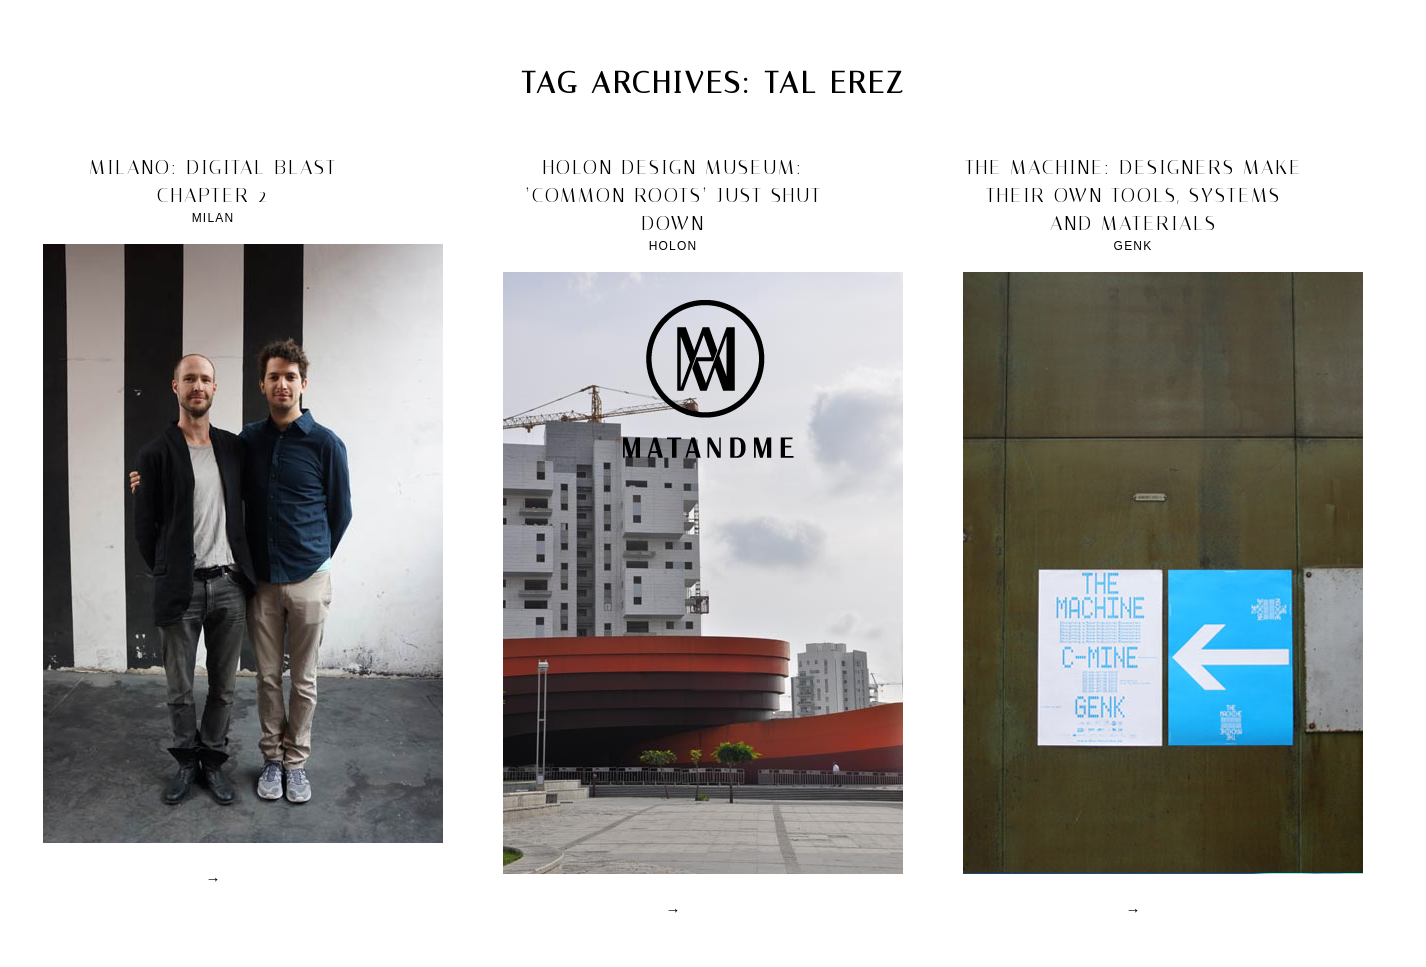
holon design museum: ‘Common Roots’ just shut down (673, 195)
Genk (1133, 246)
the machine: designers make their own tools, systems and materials (1133, 195)
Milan (213, 218)
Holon (673, 246)
